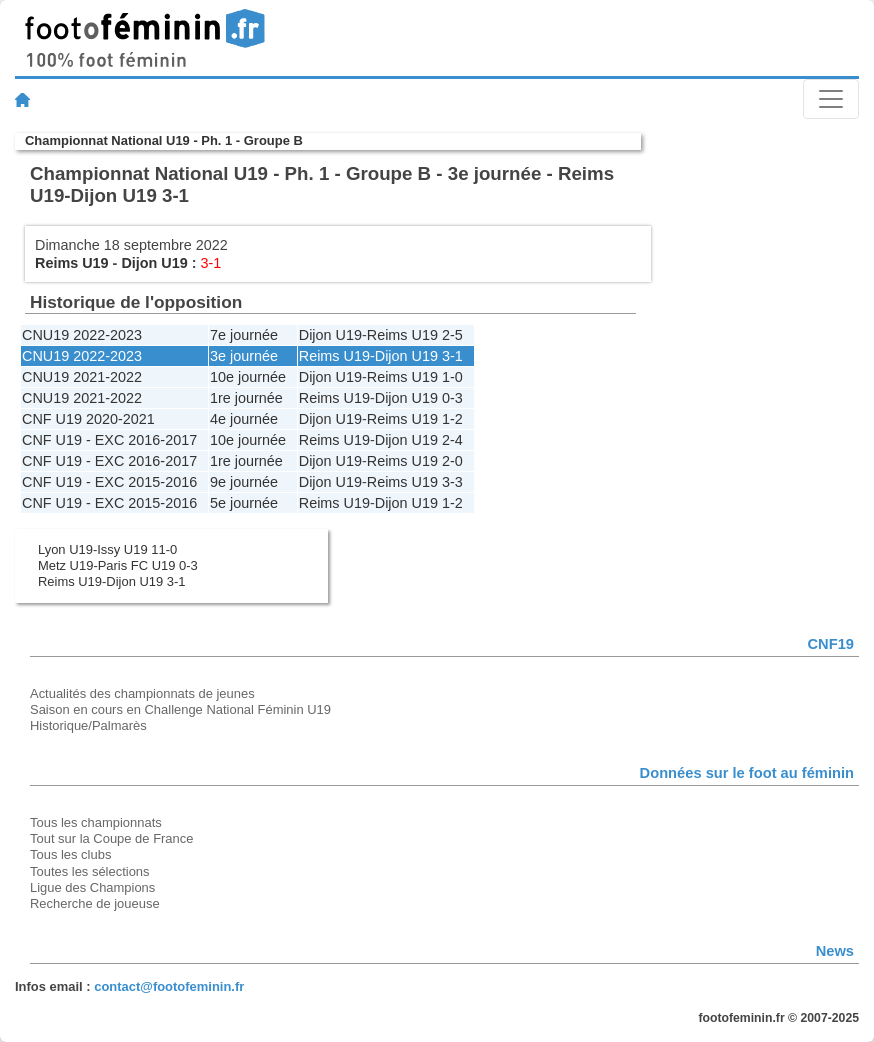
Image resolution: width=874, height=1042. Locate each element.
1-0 (452, 377)
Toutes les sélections (90, 871)
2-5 (452, 335)
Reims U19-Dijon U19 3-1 (112, 581)
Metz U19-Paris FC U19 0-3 (118, 565)
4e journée (244, 419)
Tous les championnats (96, 822)
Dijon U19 (154, 263)
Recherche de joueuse (95, 903)
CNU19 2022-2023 (82, 335)
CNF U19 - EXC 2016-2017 (109, 440)
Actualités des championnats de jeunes (142, 693)
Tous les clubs (70, 854)
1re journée (246, 398)
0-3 (452, 398)
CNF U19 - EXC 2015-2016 (109, 482)
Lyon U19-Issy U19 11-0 (107, 549)
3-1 (452, 356)
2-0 (452, 461)
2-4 (452, 440)
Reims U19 (72, 263)
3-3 (452, 482)
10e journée (248, 377)
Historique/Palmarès (88, 725)
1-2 (452, 419)
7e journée (244, 335)
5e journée (244, 503)
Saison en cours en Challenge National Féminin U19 (180, 709)
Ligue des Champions (92, 887)
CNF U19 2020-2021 (88, 419)
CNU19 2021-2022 (82, 377)
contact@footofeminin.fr (169, 986)
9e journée (244, 482)
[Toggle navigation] (831, 99)
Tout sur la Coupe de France (111, 838)
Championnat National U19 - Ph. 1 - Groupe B (164, 140)
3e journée (244, 356)
